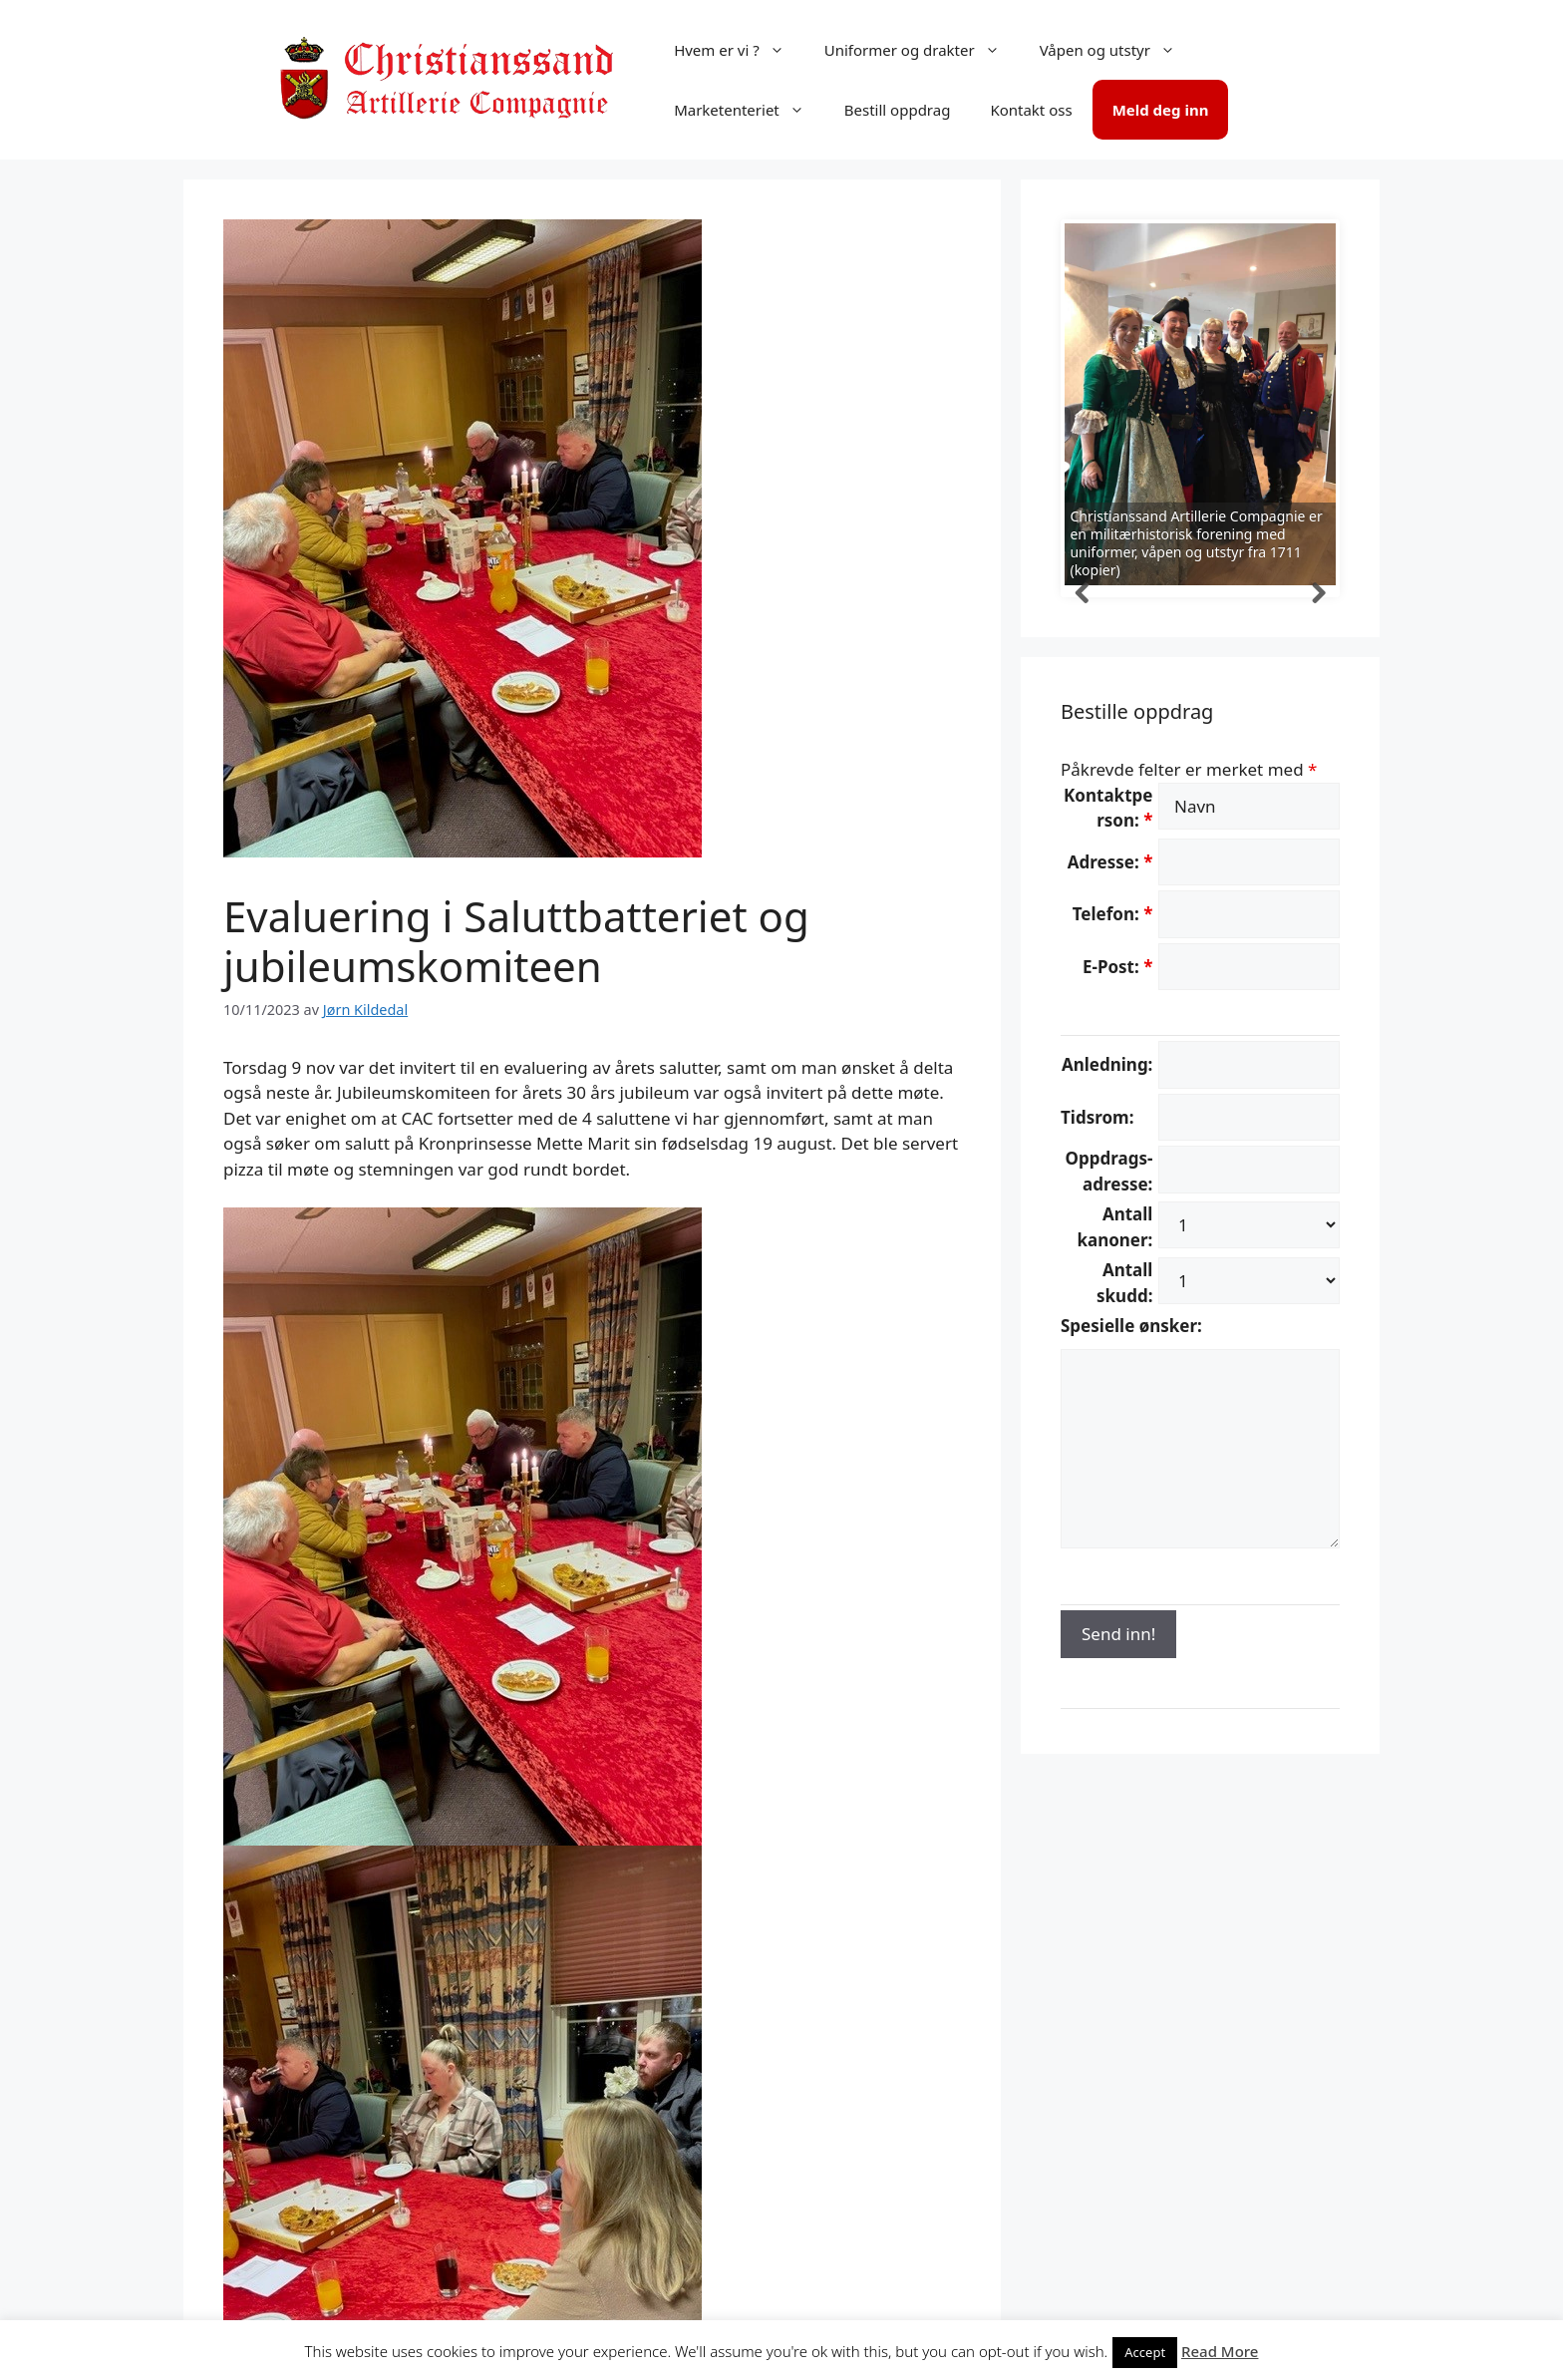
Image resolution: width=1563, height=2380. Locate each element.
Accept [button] (1144, 2352)
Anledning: (1107, 1064)
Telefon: (1113, 913)
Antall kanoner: (1114, 1226)
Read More (1219, 2351)
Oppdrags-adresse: (1109, 1171)
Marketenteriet (749, 110)
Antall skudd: (1124, 1282)
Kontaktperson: (1108, 808)
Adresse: (1110, 861)
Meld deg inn (1160, 110)
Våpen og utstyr (1117, 50)
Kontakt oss (1031, 110)
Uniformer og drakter (922, 50)
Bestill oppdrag (897, 110)
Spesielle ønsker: (1131, 1325)
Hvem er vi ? (739, 50)
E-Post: (1117, 966)
